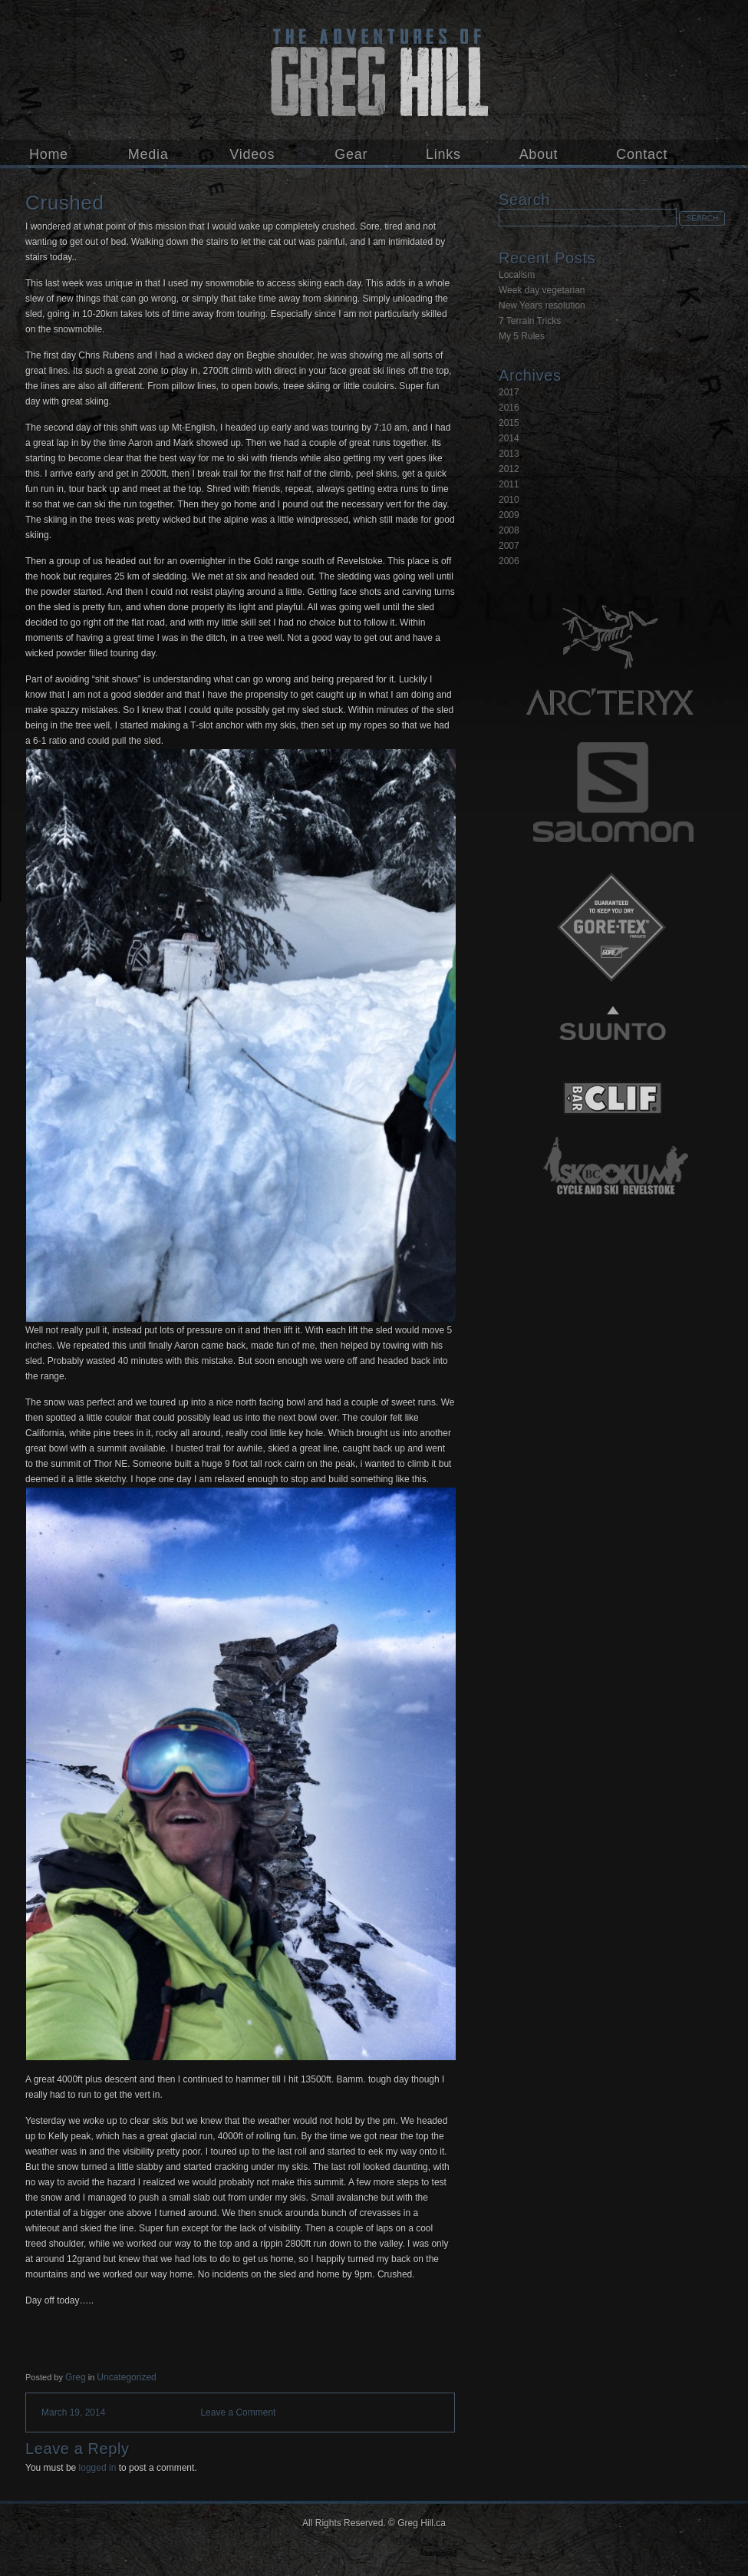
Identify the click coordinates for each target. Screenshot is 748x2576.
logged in (98, 2467)
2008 (509, 530)
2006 (509, 561)
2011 (509, 484)
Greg (75, 2377)
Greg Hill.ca (374, 70)
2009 (509, 515)
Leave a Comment (237, 2412)
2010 (509, 499)
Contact (641, 154)
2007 (509, 545)
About (539, 154)
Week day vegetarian (542, 290)
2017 (509, 392)
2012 (509, 469)
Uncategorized (126, 2377)
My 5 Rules (522, 336)
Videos (252, 154)
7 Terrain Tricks (530, 320)
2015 (509, 423)
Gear (350, 154)
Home (48, 154)
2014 (509, 438)
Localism (517, 274)
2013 (509, 453)
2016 (509, 407)
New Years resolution (542, 305)
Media (148, 154)
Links (443, 154)
